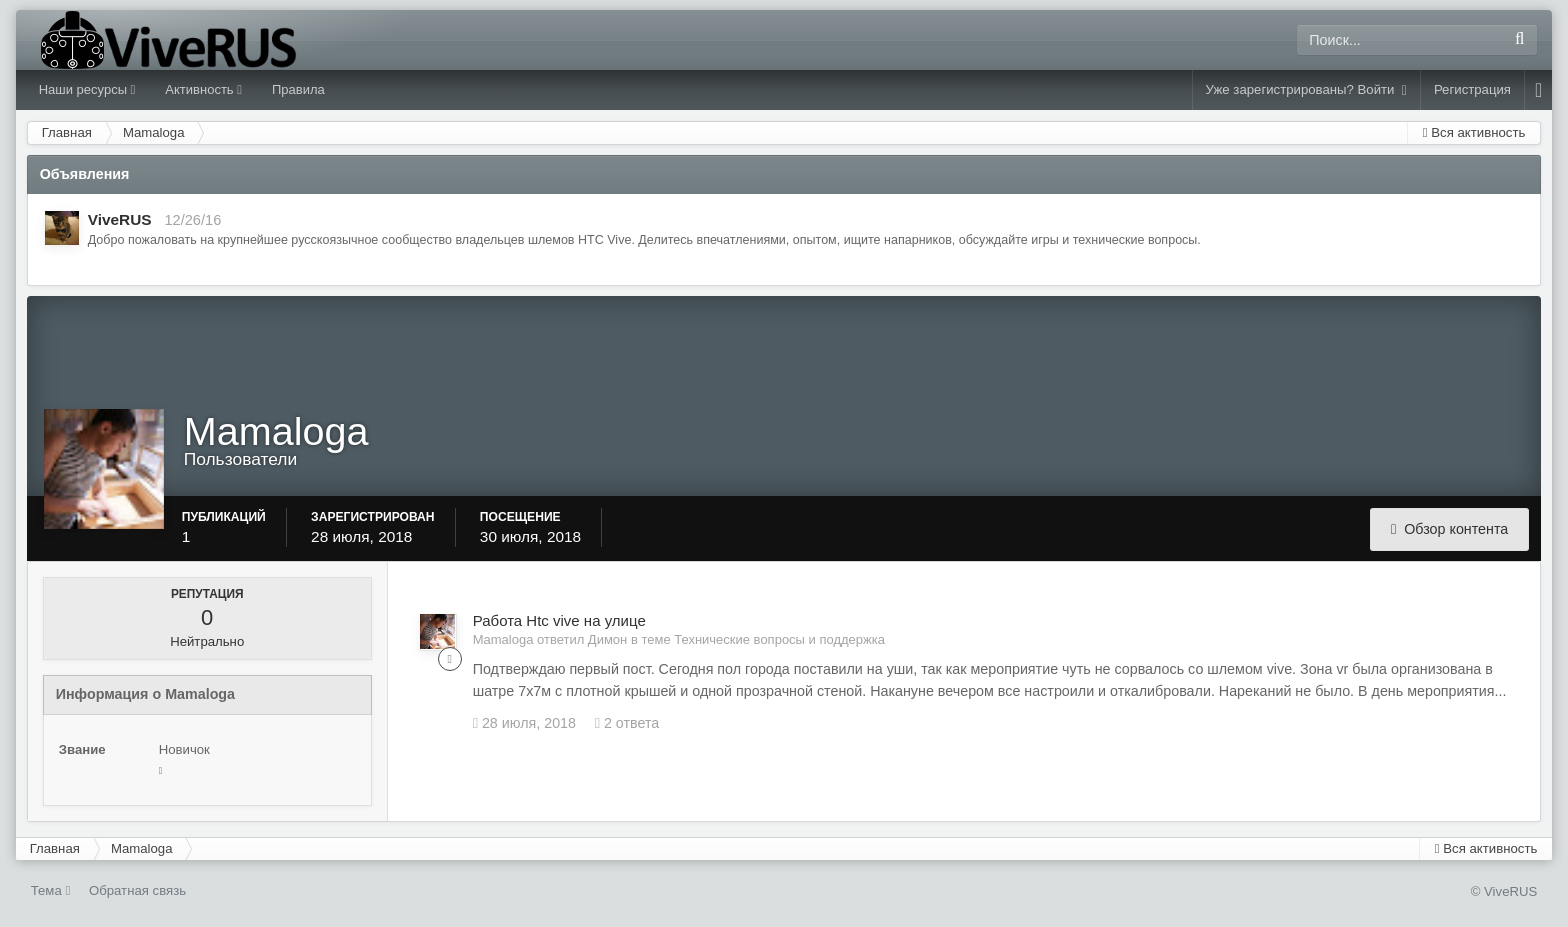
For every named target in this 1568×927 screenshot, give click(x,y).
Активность (203, 89)
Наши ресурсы (87, 89)
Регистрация (1472, 89)
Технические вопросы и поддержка (779, 639)
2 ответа (627, 723)
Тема (51, 890)
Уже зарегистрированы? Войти (1306, 90)
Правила (298, 89)
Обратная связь (137, 890)
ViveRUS (120, 219)
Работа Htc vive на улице (559, 620)
